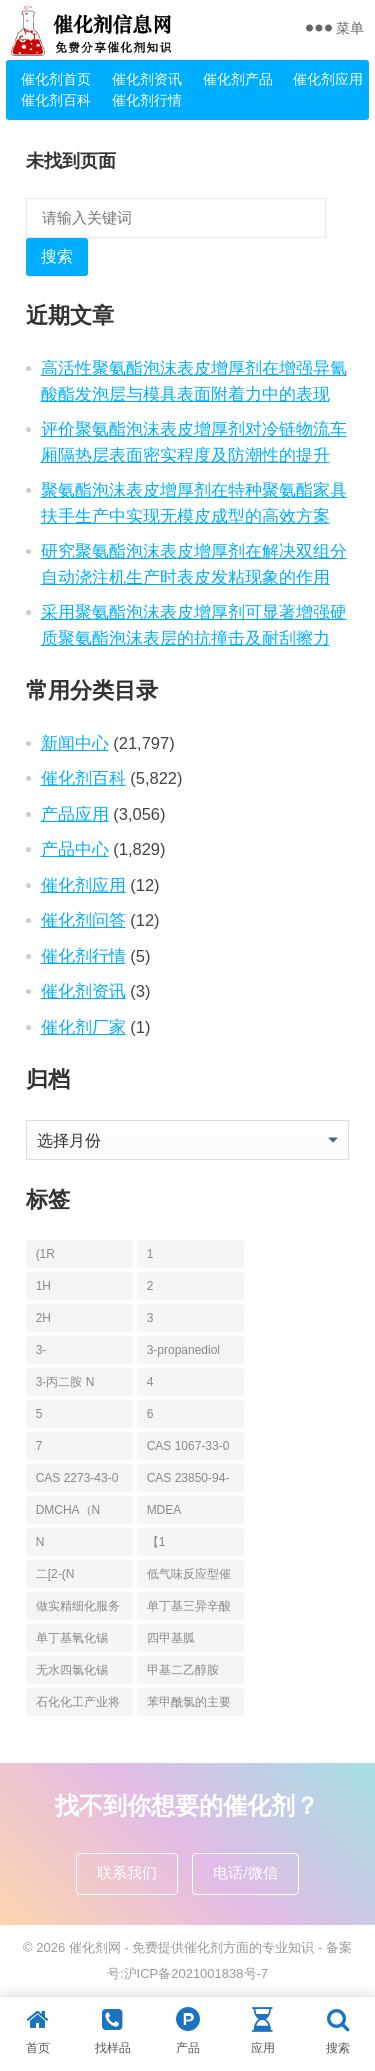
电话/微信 (245, 1872)
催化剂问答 (83, 920)
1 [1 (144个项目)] (150, 1254)
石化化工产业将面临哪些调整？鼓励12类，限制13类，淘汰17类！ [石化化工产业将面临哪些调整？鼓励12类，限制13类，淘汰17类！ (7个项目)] (78, 1705)
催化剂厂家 (83, 1027)
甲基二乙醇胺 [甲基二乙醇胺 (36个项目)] (183, 1670)
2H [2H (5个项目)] (43, 1318)
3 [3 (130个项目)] (150, 1318)
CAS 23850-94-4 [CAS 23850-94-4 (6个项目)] (188, 1481)
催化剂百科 (56, 100)
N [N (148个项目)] (40, 1542)
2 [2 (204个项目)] (150, 1286)
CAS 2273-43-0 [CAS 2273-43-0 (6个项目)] (77, 1478)
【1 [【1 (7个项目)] (156, 1542)
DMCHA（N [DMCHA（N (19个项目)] (68, 1510)
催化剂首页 (56, 79)
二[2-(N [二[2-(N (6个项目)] (55, 1574)
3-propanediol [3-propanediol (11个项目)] (183, 1350)
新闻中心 (75, 743)
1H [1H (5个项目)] (43, 1286)
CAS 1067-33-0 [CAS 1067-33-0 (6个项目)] (188, 1446)
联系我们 (127, 1872)
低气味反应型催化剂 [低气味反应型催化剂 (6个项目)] (189, 1577)
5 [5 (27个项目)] (39, 1414)
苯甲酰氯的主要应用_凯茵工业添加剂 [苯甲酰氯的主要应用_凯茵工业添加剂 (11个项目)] (189, 1705)
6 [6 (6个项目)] (150, 1414)
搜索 (57, 256)
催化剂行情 (147, 100)
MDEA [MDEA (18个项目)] (164, 1510)
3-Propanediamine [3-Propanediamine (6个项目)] (76, 1353)
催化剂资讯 (147, 79)
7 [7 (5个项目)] (39, 1446)
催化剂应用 (328, 79)
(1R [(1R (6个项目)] (45, 1254)
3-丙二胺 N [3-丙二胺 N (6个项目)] (65, 1382)
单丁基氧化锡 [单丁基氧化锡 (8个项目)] (72, 1638)
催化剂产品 (238, 79)
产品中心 (75, 849)
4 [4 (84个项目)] (150, 1382)
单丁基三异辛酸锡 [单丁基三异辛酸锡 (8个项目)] (189, 1609)
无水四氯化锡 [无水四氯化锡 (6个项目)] (72, 1670)
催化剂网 (95, 1947)
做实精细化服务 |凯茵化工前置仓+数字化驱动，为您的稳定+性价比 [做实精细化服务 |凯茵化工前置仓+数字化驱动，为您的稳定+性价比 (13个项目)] (78, 1609)
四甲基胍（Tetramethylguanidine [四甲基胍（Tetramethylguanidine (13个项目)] (187, 1641)
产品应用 (75, 814)
